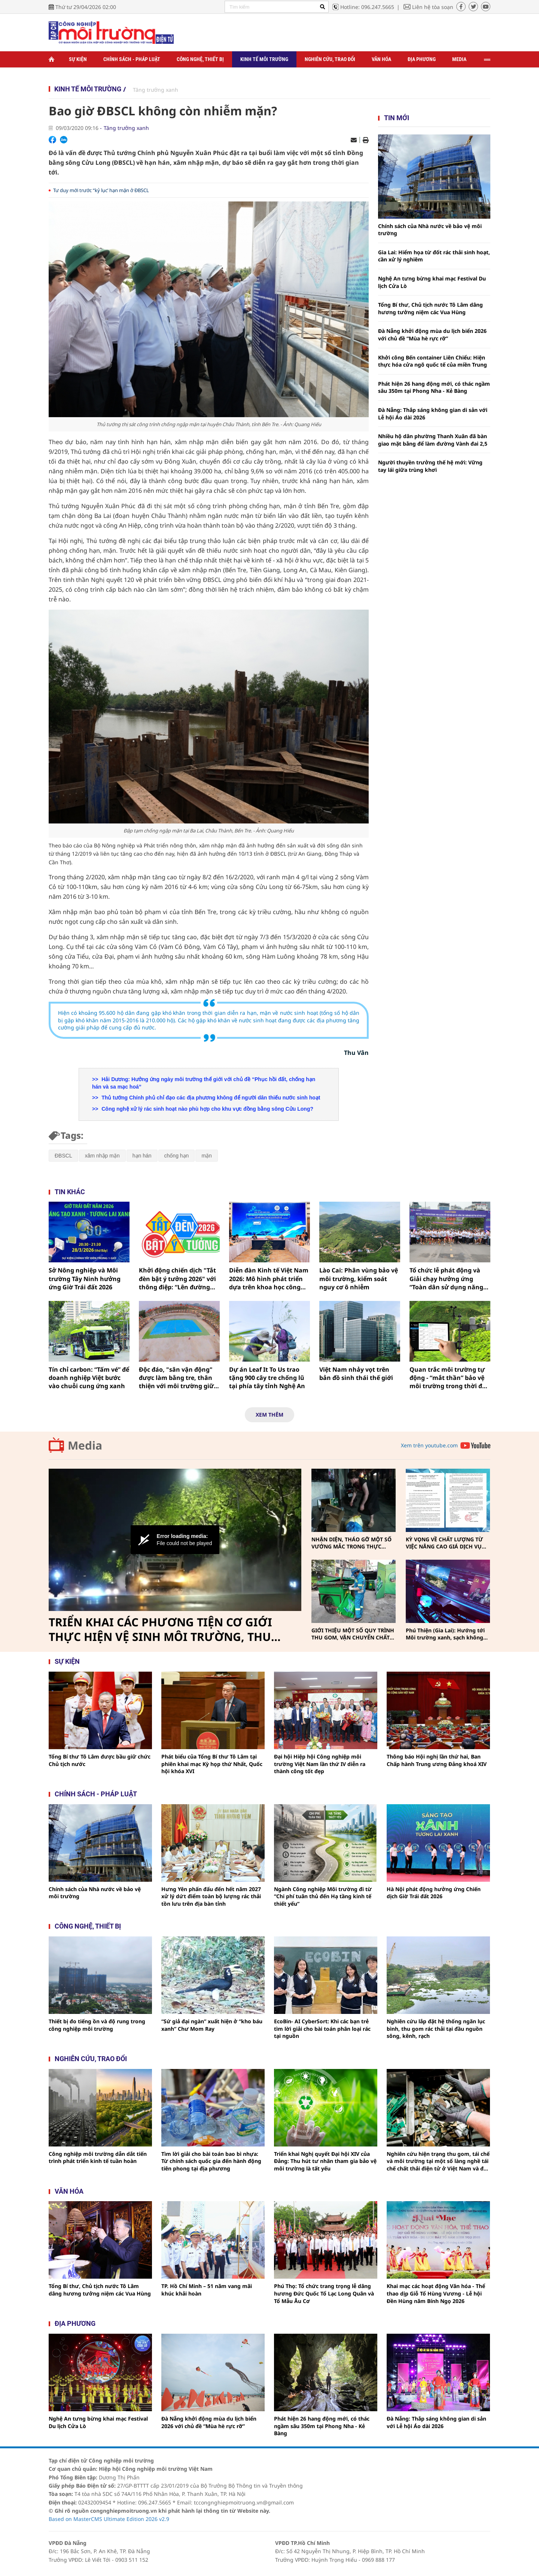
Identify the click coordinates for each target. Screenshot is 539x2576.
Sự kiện (78, 59)
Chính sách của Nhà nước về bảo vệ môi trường (430, 229)
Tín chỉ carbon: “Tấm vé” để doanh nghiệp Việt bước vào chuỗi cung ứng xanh (89, 1377)
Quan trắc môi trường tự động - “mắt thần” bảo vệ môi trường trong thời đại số (448, 1377)
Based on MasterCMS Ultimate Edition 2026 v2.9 (109, 2518)
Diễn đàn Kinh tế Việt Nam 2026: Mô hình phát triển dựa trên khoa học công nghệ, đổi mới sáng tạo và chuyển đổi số (268, 1278)
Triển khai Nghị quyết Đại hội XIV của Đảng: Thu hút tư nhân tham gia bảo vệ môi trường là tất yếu (325, 2161)
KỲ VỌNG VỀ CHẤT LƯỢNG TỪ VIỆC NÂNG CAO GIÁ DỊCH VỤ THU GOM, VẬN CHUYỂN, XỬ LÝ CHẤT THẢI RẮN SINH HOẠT (446, 1543)
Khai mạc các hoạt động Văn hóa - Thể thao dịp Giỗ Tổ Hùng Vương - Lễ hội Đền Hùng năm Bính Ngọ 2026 (436, 2293)
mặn (206, 1156)
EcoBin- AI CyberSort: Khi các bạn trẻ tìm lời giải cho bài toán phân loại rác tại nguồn (322, 2028)
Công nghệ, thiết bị (200, 59)
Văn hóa (381, 59)
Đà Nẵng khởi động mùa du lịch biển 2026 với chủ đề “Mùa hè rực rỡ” (432, 334)
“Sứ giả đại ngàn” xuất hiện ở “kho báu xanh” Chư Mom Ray (211, 2025)
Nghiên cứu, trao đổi (330, 59)
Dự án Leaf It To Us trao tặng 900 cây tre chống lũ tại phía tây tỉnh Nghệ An (267, 1377)
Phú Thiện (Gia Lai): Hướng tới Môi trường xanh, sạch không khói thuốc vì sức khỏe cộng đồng (445, 1634)
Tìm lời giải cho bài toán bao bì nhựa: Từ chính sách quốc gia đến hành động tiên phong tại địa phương (211, 2161)
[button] (175, 1539)
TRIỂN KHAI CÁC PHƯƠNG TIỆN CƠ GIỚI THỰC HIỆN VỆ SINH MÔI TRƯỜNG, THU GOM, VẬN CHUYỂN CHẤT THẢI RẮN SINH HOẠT (163, 1630)
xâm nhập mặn (102, 1156)
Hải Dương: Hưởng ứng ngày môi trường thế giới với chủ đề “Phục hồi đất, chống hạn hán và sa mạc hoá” (203, 1083)
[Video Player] (175, 1540)
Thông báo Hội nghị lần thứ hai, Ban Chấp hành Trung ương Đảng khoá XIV (437, 1760)
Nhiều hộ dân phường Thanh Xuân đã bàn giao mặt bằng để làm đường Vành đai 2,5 (432, 440)
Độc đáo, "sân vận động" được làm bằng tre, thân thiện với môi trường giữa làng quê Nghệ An (178, 1377)
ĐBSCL (63, 1156)
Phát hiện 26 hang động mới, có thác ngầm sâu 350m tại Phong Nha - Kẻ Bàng (434, 387)
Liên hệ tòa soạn (432, 6)
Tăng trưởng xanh (155, 89)
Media (459, 59)
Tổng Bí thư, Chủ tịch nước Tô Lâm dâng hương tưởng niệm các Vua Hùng (430, 308)
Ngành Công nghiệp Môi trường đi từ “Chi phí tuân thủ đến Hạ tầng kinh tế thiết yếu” (323, 1896)
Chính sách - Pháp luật (131, 59)
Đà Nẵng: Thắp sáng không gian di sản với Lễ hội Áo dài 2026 (432, 413)
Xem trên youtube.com (429, 1445)
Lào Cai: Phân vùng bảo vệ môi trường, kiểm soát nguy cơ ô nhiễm (358, 1278)
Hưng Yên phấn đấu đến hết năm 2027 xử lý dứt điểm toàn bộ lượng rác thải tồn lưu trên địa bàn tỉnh (211, 1896)
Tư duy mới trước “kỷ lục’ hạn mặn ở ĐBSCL (101, 190)
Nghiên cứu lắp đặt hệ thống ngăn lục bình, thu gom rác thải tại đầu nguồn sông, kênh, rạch (436, 2028)
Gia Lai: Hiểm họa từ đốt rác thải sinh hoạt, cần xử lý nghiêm (434, 256)
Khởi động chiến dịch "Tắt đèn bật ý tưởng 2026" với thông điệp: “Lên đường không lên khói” (177, 1278)
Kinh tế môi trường (264, 59)
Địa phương (422, 59)
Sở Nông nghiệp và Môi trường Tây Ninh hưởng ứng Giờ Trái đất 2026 (85, 1278)
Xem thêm (269, 1414)
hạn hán (142, 1156)
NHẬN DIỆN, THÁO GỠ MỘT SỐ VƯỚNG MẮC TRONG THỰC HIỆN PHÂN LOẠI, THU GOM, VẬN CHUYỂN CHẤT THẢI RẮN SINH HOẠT (351, 1543)
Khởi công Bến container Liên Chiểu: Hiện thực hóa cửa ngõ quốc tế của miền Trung (432, 361)
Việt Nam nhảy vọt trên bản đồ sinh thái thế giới (356, 1373)
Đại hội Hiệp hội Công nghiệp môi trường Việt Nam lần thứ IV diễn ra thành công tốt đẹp (319, 1764)
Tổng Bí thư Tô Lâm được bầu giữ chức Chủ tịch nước (99, 1760)
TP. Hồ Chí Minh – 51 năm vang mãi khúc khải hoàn (206, 2289)
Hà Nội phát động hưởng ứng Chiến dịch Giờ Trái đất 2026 (434, 1892)
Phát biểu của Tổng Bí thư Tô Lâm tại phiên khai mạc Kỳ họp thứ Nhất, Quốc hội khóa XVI (211, 1764)
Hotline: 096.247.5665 (367, 6)
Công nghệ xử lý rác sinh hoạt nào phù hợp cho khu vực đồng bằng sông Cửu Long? (206, 1109)
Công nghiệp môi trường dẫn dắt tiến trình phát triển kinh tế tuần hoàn (98, 2157)
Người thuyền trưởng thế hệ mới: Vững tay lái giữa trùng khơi (430, 466)
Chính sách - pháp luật (96, 1794)
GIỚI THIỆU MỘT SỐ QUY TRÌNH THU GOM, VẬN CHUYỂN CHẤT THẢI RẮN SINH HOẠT (352, 1634)
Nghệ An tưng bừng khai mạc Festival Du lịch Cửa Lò (432, 282)
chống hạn (176, 1156)
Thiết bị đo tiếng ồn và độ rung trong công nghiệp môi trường (97, 2025)
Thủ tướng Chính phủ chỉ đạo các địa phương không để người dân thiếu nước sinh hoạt (210, 1098)
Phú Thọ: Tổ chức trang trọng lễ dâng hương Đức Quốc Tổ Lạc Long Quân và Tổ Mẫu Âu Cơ (324, 2293)
